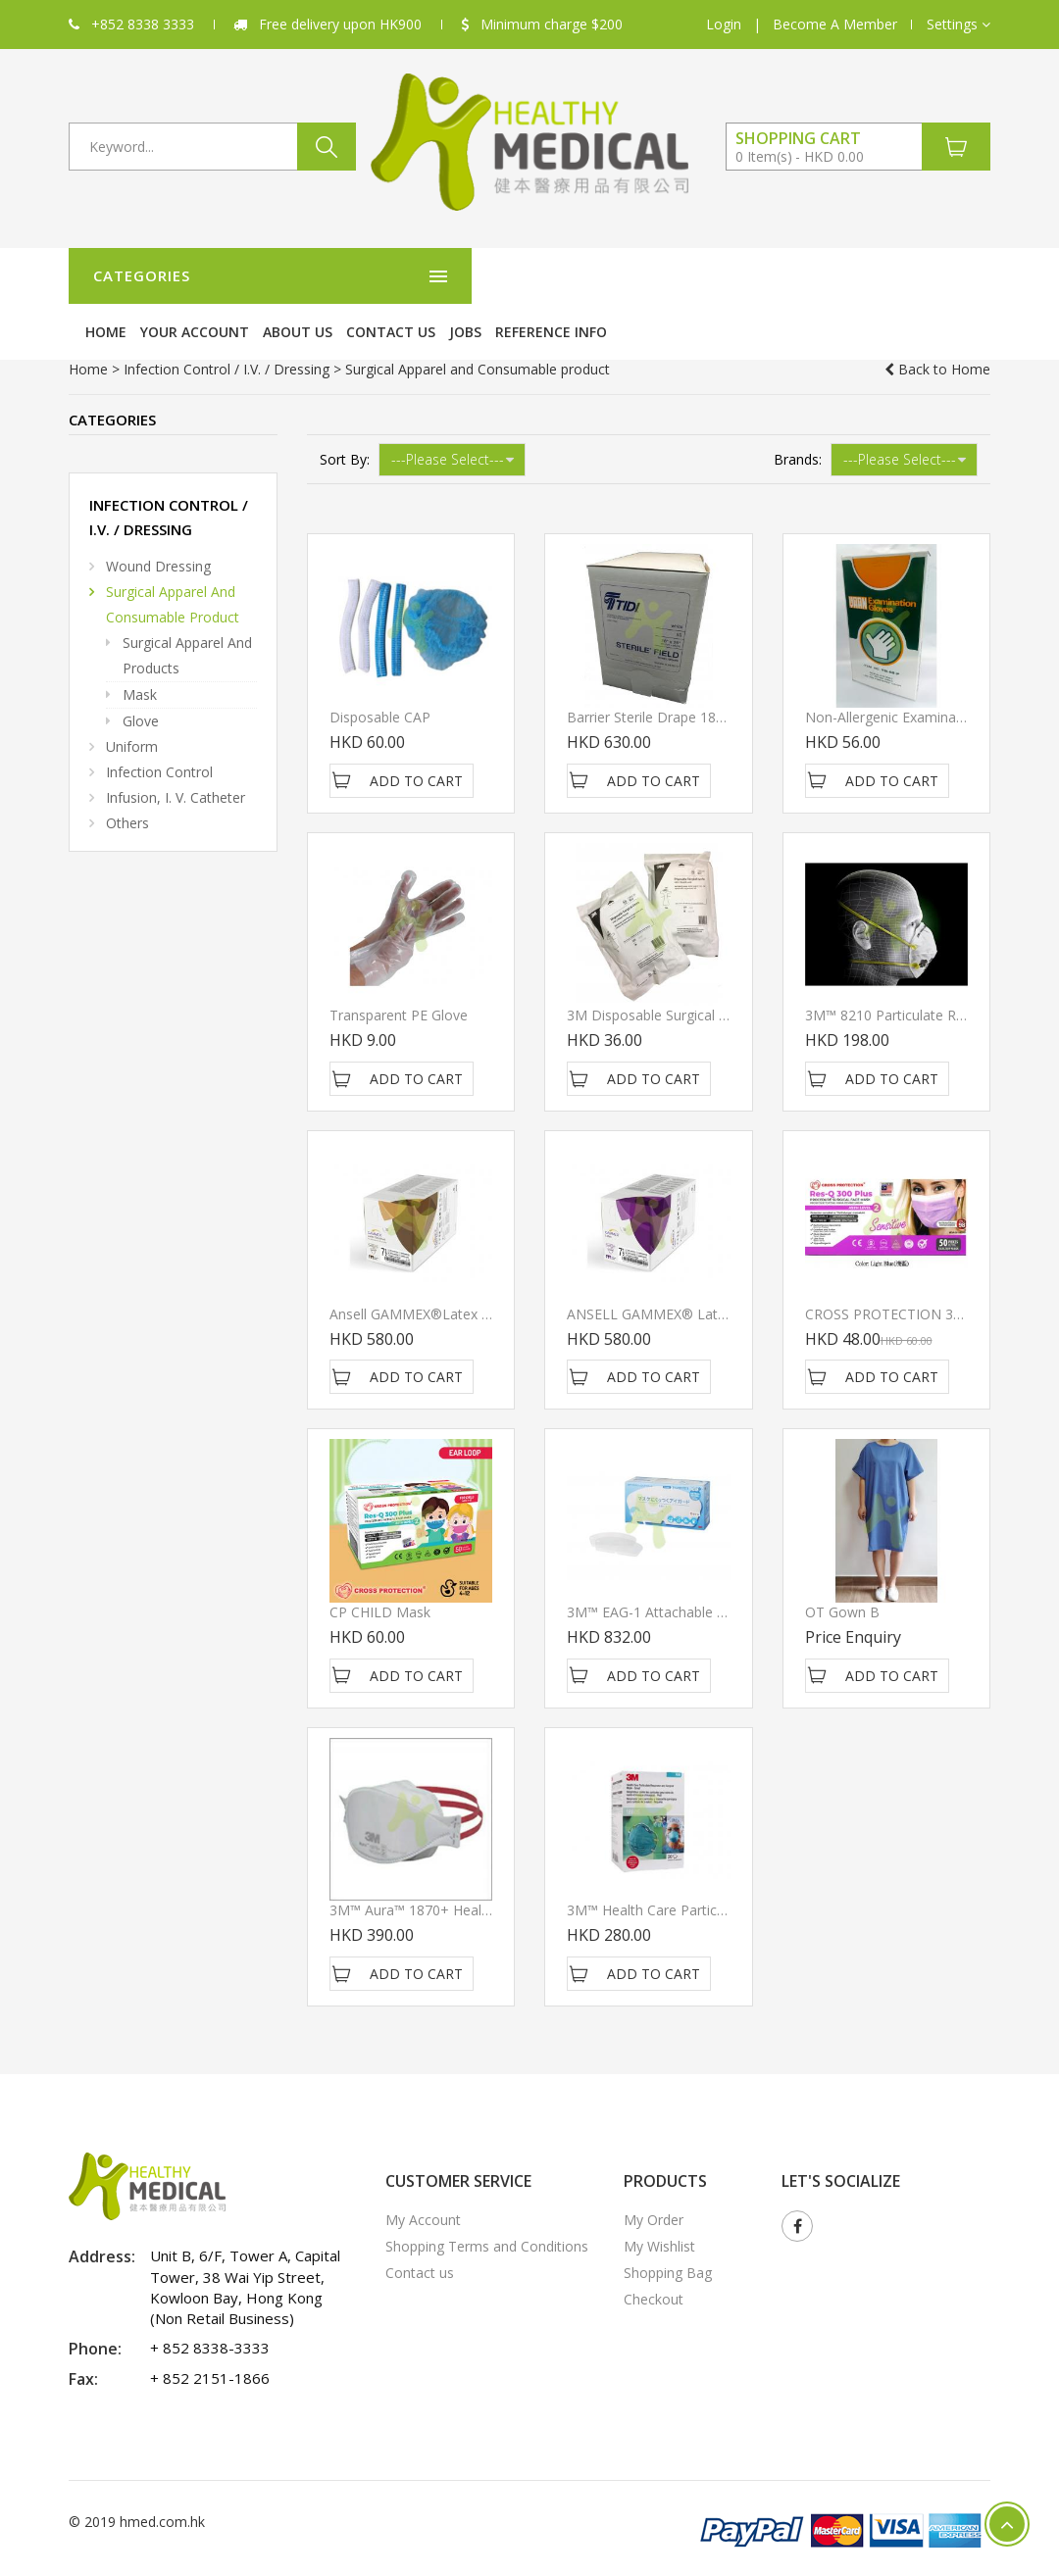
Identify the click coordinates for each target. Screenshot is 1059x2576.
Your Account (518, 276)
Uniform (132, 705)
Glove (141, 679)
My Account (423, 2178)
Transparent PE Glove (398, 974)
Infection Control (159, 730)
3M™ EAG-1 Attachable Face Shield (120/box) (711, 1570)
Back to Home (937, 328)
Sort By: (345, 418)
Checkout (653, 2258)
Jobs (789, 276)
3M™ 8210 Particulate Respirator (909, 974)
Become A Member (835, 24)
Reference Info (875, 276)
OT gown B (842, 1570)
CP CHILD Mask (379, 1570)
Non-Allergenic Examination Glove (913, 676)
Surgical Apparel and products (187, 614)
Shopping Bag (668, 2231)
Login (723, 24)
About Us (621, 276)
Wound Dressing (158, 525)
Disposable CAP (379, 676)
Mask (140, 653)
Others (127, 781)
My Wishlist (659, 2205)
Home (429, 276)
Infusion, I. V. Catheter (175, 756)
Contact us (714, 276)
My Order (653, 2178)
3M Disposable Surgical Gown (661, 974)
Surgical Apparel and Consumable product (172, 563)
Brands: (798, 418)
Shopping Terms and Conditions (486, 2205)
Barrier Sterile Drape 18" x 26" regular (689, 676)
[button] (958, 24)
